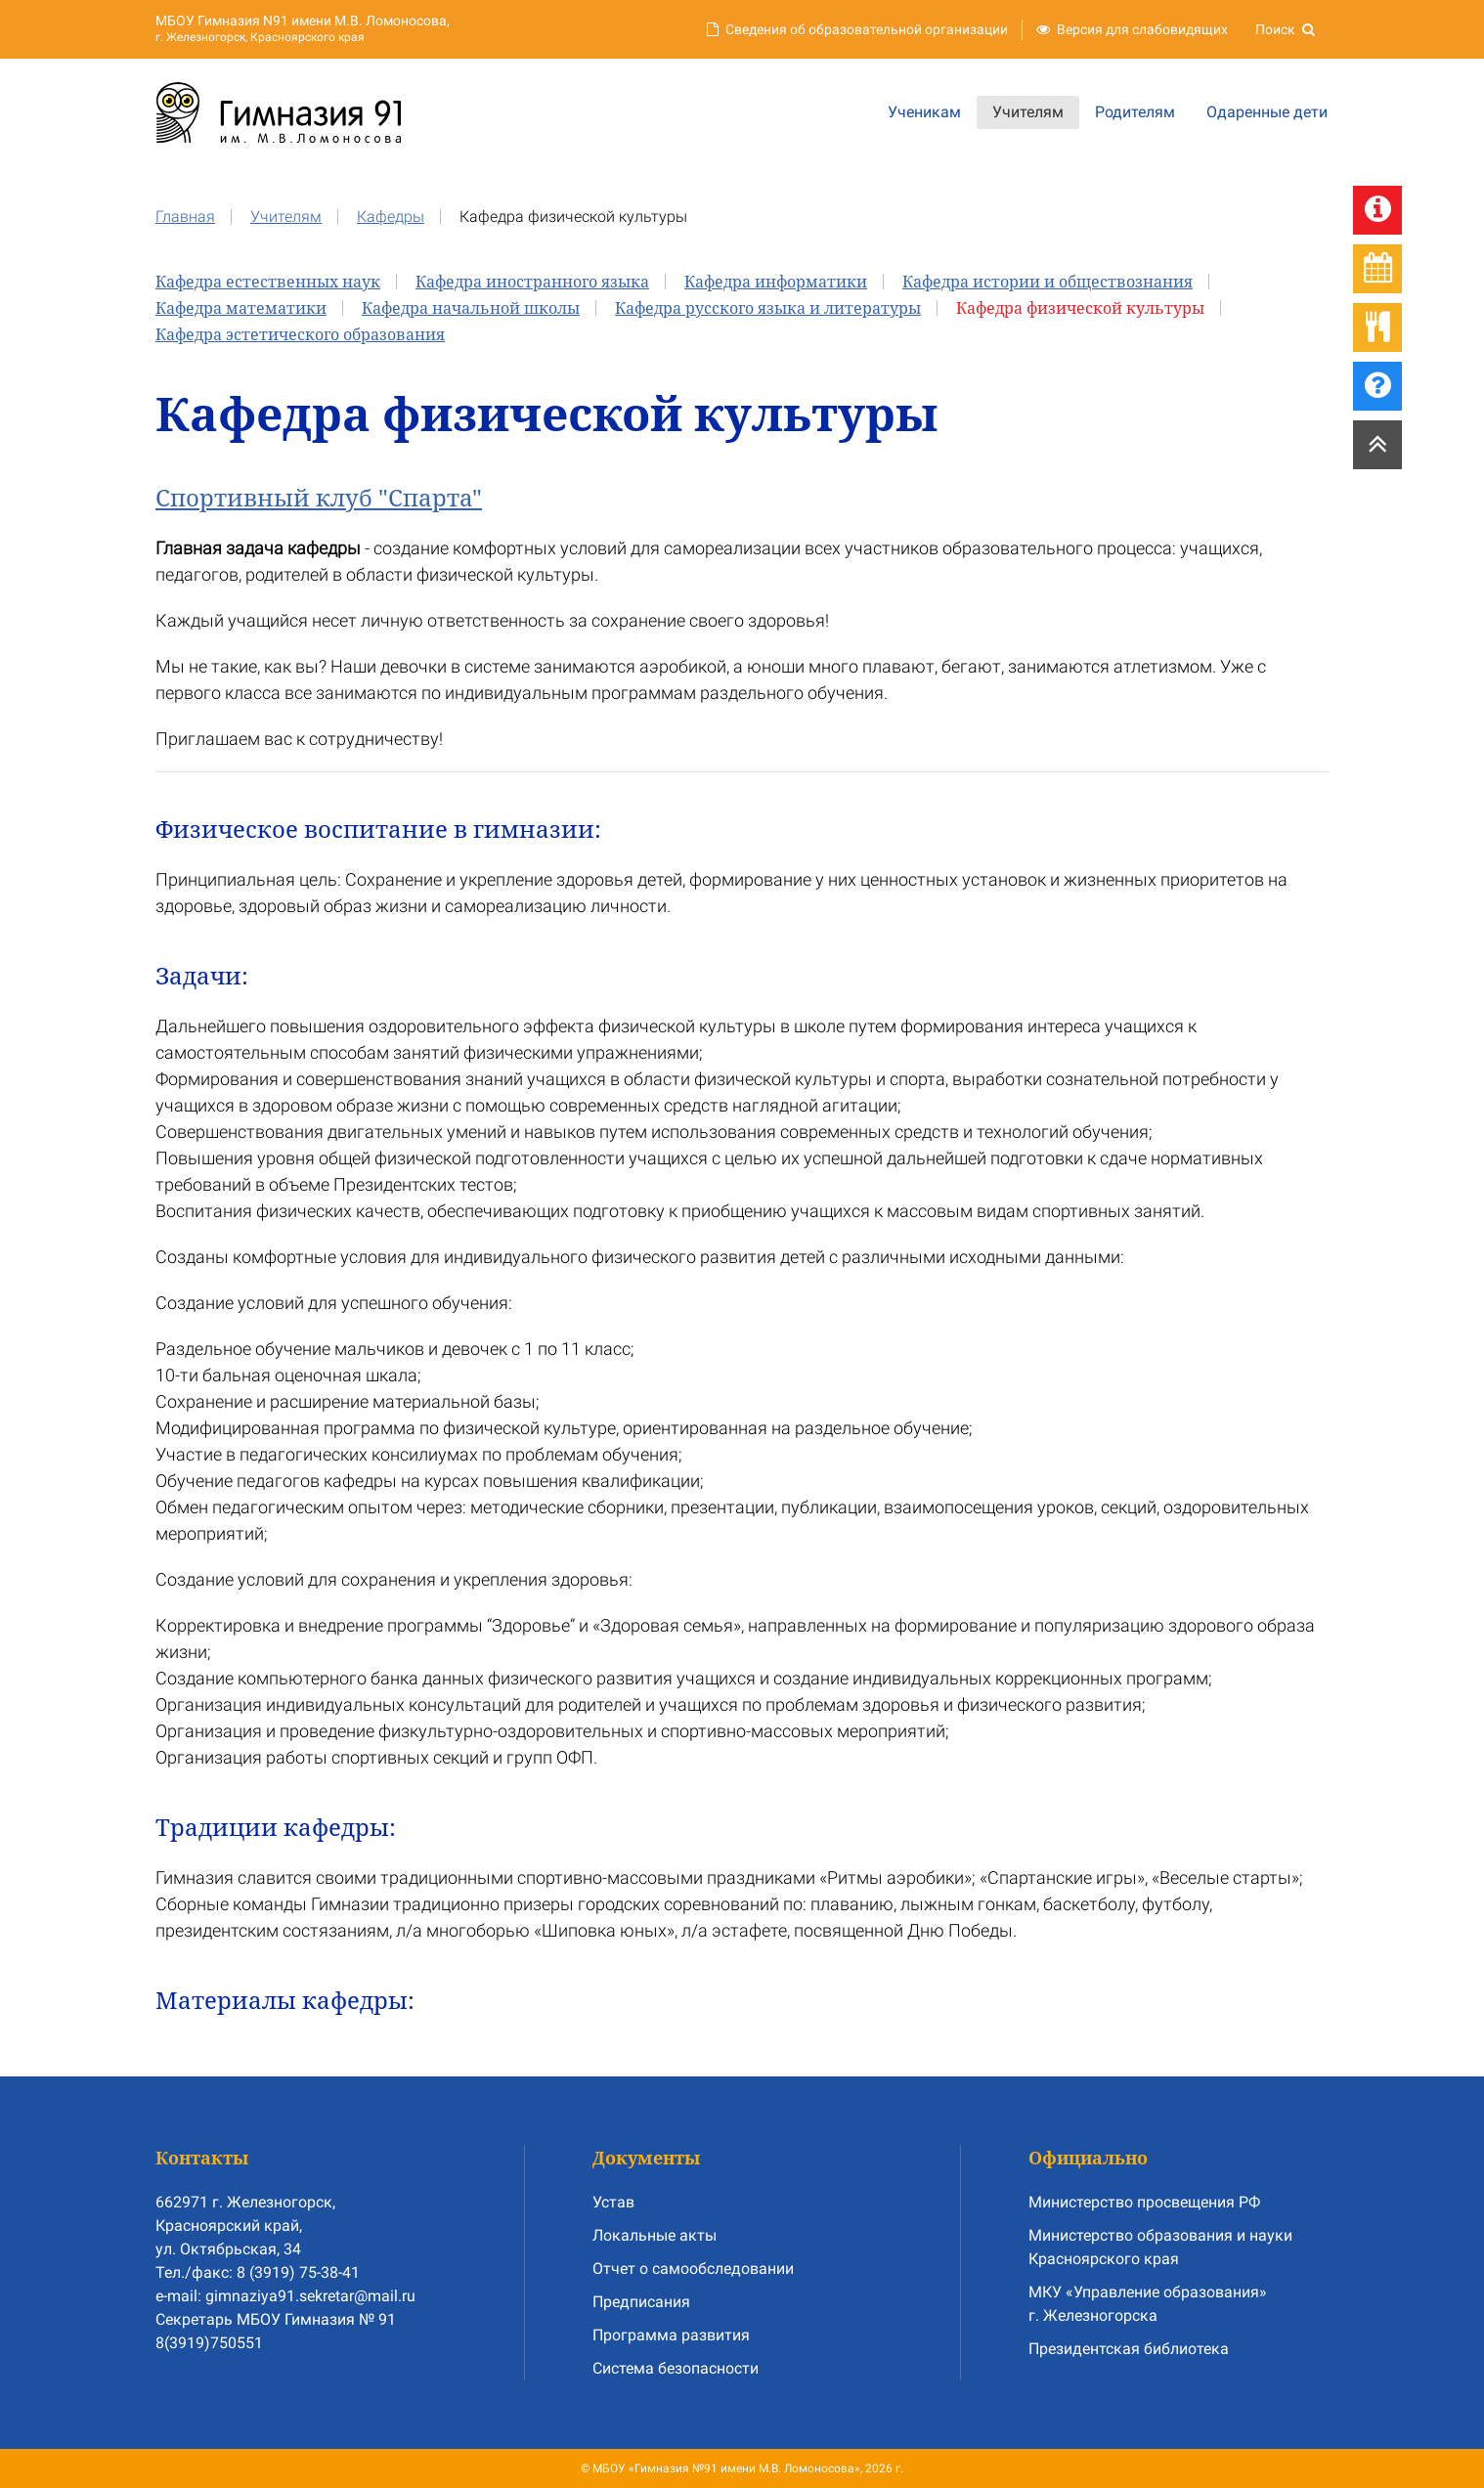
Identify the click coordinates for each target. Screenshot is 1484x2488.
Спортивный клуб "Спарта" (318, 497)
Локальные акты (654, 2235)
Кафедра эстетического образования (300, 334)
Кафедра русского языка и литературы (768, 308)
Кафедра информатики (775, 281)
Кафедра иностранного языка (532, 281)
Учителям (1028, 112)
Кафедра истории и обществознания (1047, 281)
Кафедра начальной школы (471, 308)
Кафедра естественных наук (267, 281)
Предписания (641, 2301)
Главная (185, 216)
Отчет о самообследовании (693, 2268)
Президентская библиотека (1128, 2348)
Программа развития (671, 2335)
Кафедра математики (241, 308)
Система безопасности (675, 2368)
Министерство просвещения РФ (1144, 2202)
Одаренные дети (1267, 112)
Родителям (1135, 112)
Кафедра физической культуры (1080, 308)
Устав (613, 2202)
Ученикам (924, 112)
